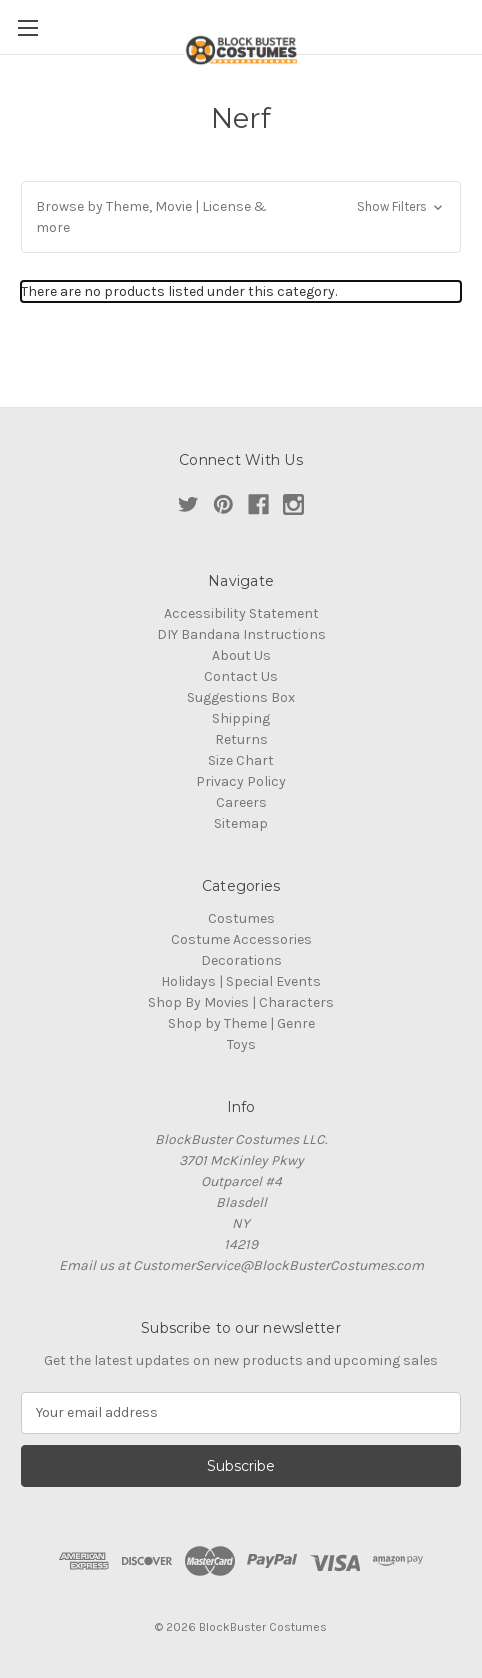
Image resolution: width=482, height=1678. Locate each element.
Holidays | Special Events (241, 981)
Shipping (241, 718)
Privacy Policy (241, 781)
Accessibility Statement (241, 613)
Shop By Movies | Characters (241, 1002)
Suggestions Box (241, 697)
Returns (241, 739)
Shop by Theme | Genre (241, 1023)
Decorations (241, 960)
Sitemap (241, 823)
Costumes (241, 918)
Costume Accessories (241, 939)
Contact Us (241, 676)
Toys (241, 1044)
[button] (241, 217)
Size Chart (241, 760)
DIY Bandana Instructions (241, 634)
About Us (241, 655)
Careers (241, 802)
